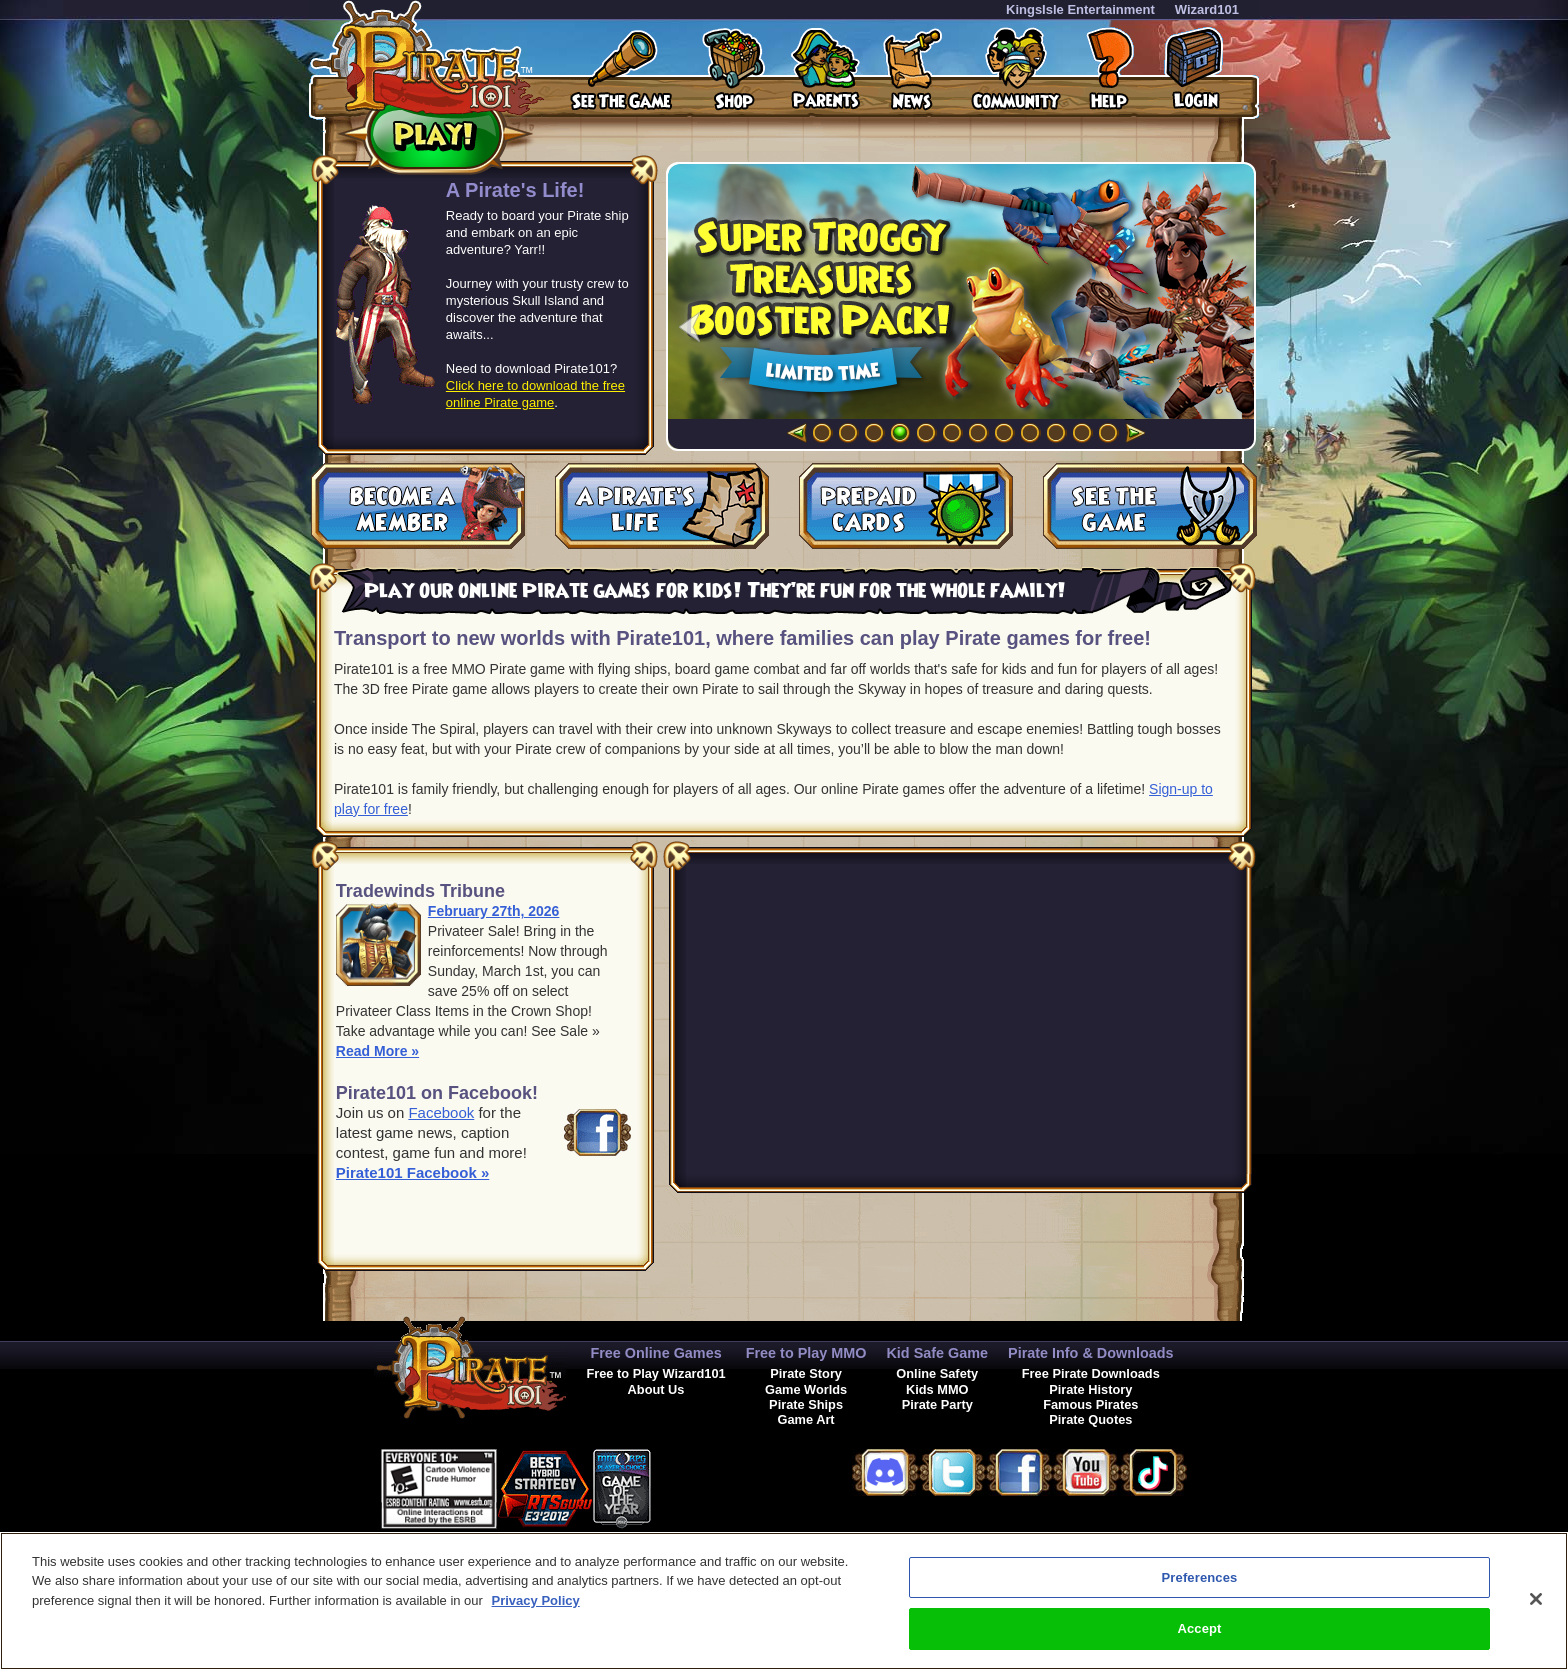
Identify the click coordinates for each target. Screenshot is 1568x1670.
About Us (656, 1389)
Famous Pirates (1090, 1404)
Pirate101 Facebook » (412, 1172)
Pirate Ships (806, 1404)
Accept (1199, 1628)
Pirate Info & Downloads (1091, 1353)
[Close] (1536, 1599)
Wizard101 (1207, 9)
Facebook (441, 1112)
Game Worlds (806, 1389)
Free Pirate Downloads (1091, 1373)
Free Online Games (655, 1353)
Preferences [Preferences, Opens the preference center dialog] (1200, 1577)
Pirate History (1090, 1389)
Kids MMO (937, 1389)
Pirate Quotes (1090, 1419)
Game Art (806, 1419)
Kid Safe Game (937, 1353)
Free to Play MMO (806, 1353)
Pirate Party (937, 1404)
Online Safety (937, 1373)
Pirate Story (806, 1373)
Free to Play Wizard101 (655, 1373)
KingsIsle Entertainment (1080, 9)
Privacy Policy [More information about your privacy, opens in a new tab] (536, 1600)
